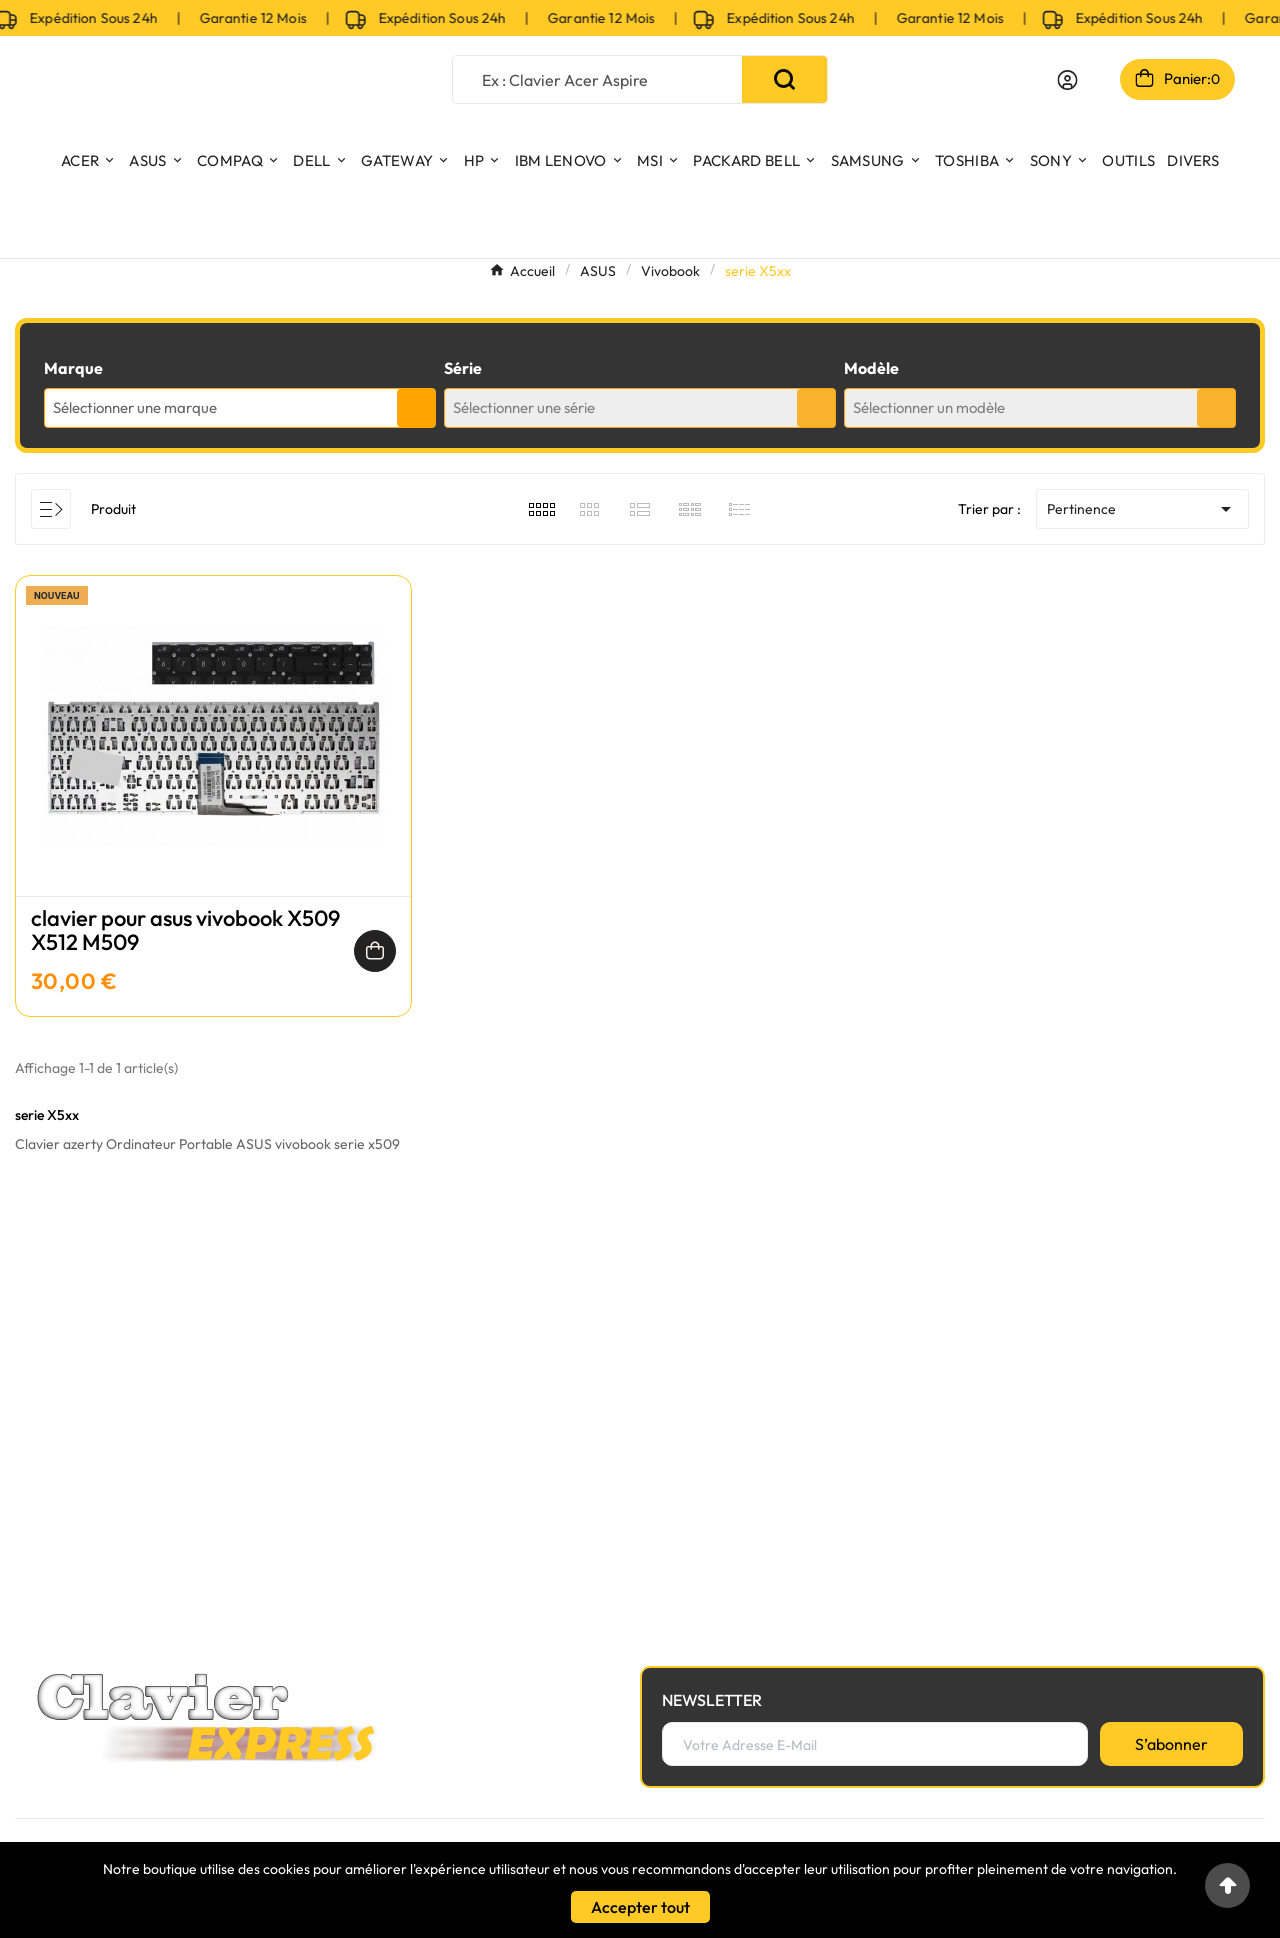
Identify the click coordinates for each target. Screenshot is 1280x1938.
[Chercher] (598, 79)
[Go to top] (1227, 1885)
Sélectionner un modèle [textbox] (929, 407)
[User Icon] (1067, 80)
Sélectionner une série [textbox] (524, 407)
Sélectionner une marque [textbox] (135, 407)
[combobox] (240, 408)
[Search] (784, 79)
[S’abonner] (1171, 1744)
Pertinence (1142, 509)
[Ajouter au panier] (375, 951)
